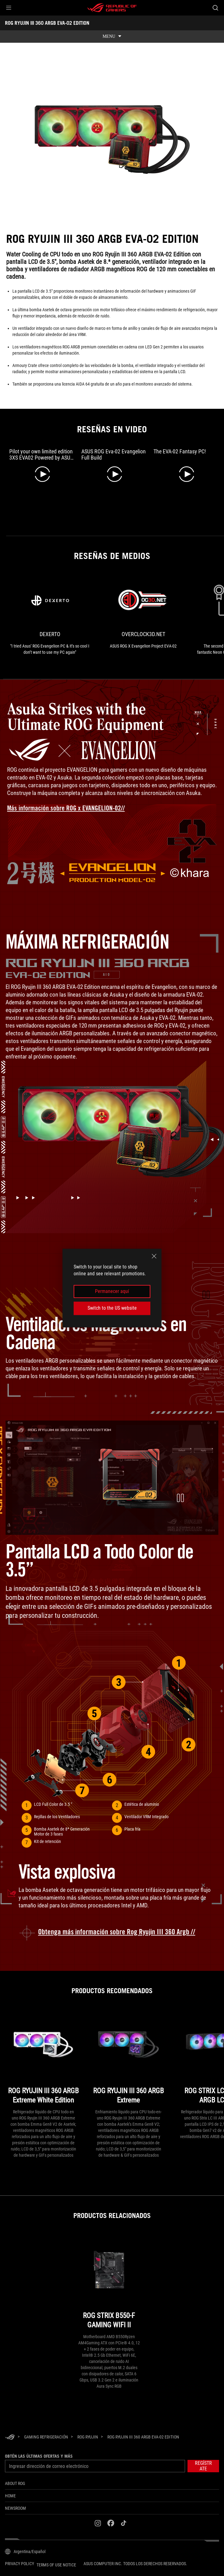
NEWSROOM (15, 2507)
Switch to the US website (112, 1308)
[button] (8, 7)
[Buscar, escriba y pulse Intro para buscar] (215, 7)
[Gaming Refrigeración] (46, 2436)
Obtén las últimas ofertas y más (39, 2455)
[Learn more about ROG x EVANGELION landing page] (70, 808)
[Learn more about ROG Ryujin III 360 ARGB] (112, 1932)
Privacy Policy (19, 2563)
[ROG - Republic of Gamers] (112, 7)
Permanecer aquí (112, 1291)
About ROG (15, 2483)
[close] (154, 1256)
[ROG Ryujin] (87, 2436)
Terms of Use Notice (56, 2564)
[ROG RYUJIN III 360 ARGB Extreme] (128, 2057)
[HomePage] (10, 2437)
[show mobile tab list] (112, 36)
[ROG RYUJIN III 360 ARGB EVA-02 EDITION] (143, 2436)
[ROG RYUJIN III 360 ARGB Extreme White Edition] (43, 2057)
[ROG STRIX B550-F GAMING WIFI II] (109, 2282)
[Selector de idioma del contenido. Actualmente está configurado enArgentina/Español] (25, 2551)
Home (10, 2495)
